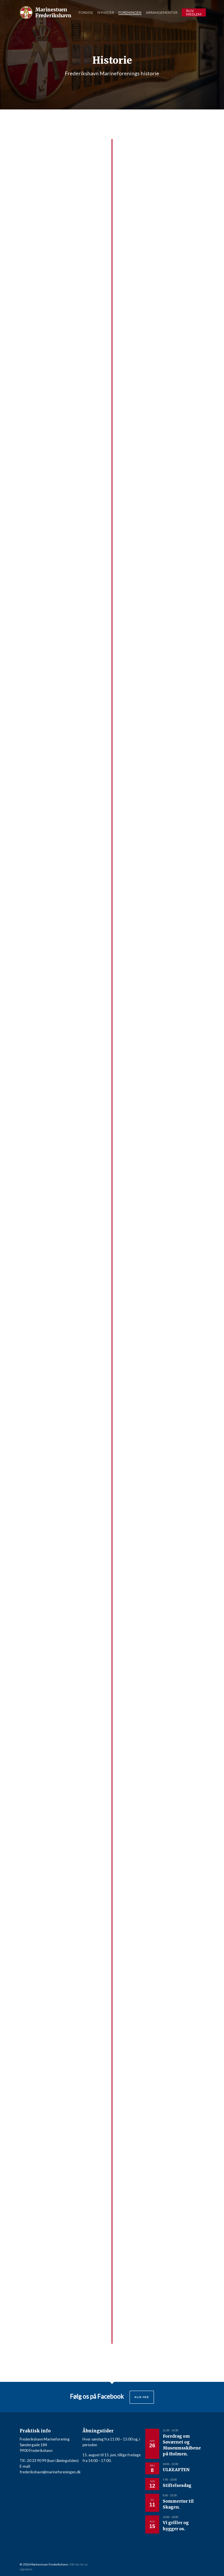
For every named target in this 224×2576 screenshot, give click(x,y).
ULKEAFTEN (176, 2469)
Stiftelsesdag (177, 2485)
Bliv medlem (194, 12)
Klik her (142, 2397)
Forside (86, 12)
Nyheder (106, 12)
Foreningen (130, 12)
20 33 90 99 (36, 2460)
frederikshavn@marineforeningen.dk (50, 2472)
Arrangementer (162, 12)
